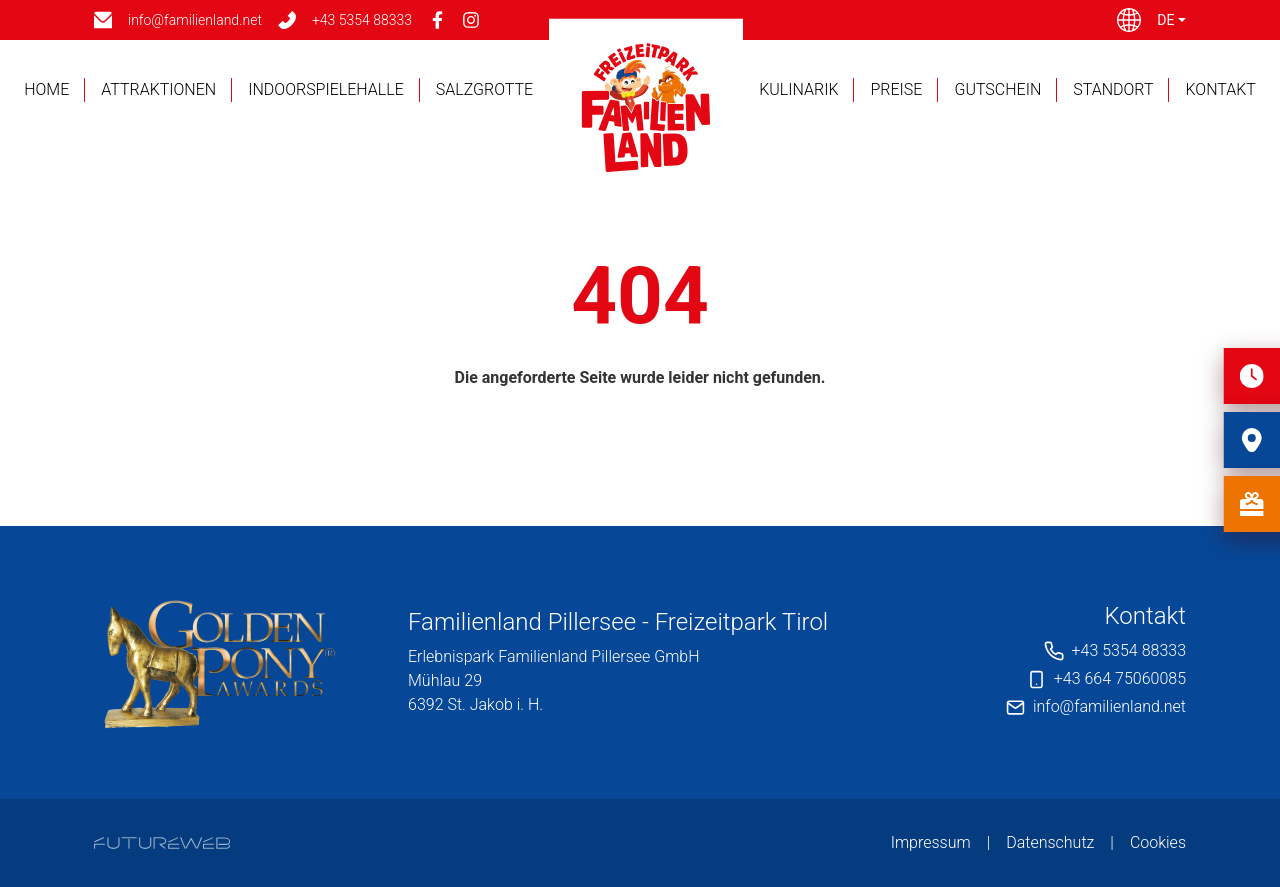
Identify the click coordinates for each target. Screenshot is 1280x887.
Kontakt (1220, 89)
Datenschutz (1050, 842)
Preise (896, 89)
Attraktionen (158, 89)
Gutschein (997, 89)
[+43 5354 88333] (345, 20)
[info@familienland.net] (178, 20)
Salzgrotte (484, 89)
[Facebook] (437, 20)
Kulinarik (798, 89)
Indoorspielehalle (326, 89)
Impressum (931, 842)
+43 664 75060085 (1120, 678)
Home (46, 89)
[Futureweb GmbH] (162, 843)
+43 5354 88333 (1129, 650)
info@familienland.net (1109, 706)
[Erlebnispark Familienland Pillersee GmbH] (219, 662)
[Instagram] (471, 20)
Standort (1113, 89)
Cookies (1158, 842)
